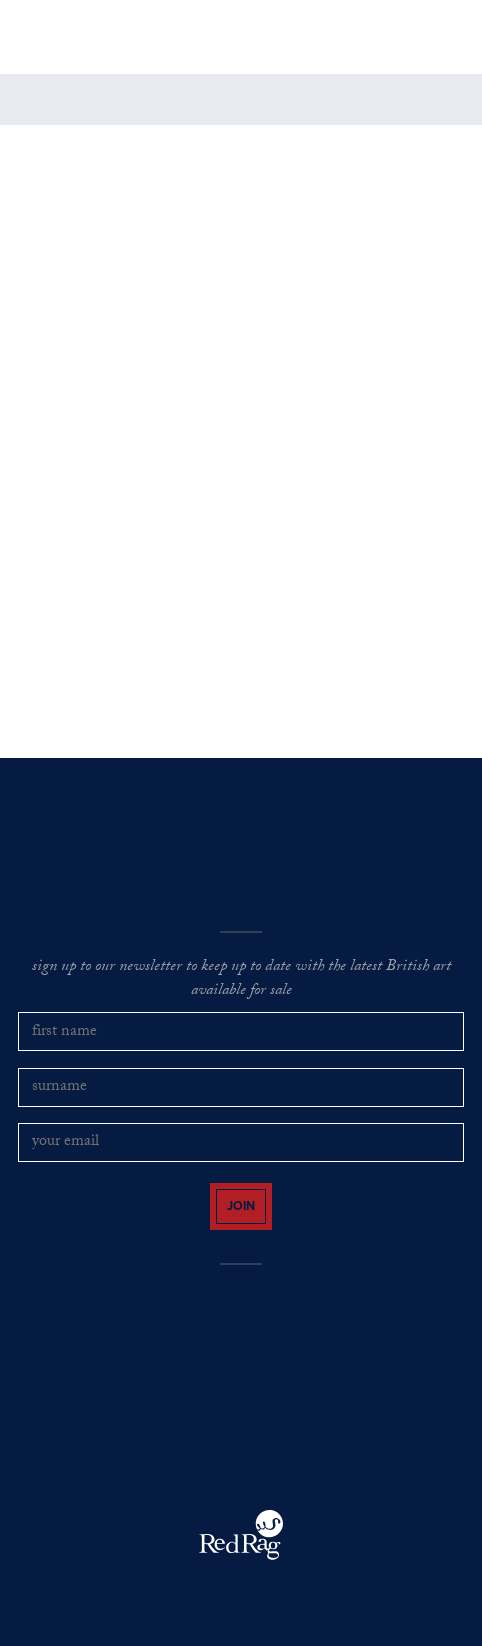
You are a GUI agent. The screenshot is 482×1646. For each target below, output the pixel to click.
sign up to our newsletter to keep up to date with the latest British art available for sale (241, 980)
